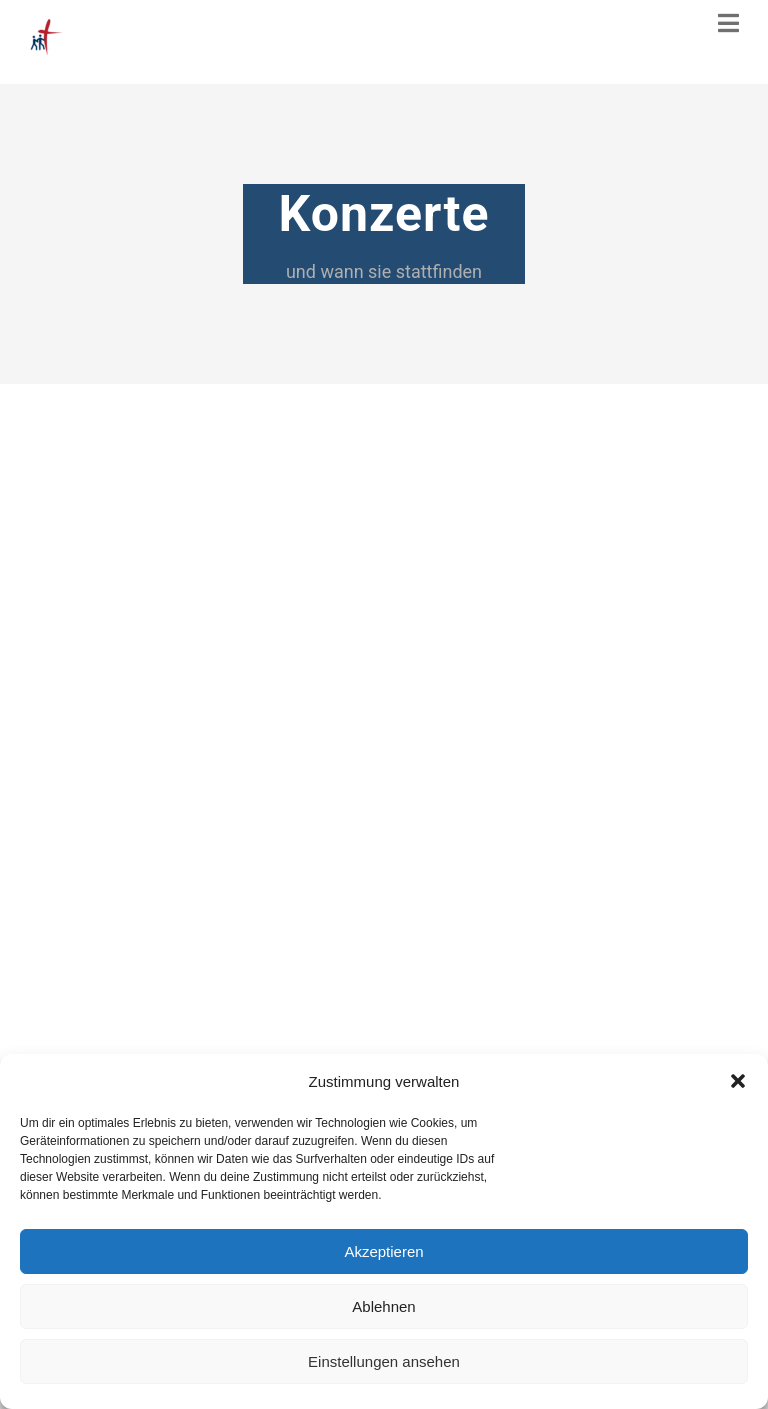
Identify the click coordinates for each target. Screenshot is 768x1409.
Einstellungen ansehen (384, 1361)
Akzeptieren (383, 1251)
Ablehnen (383, 1306)
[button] (738, 1081)
